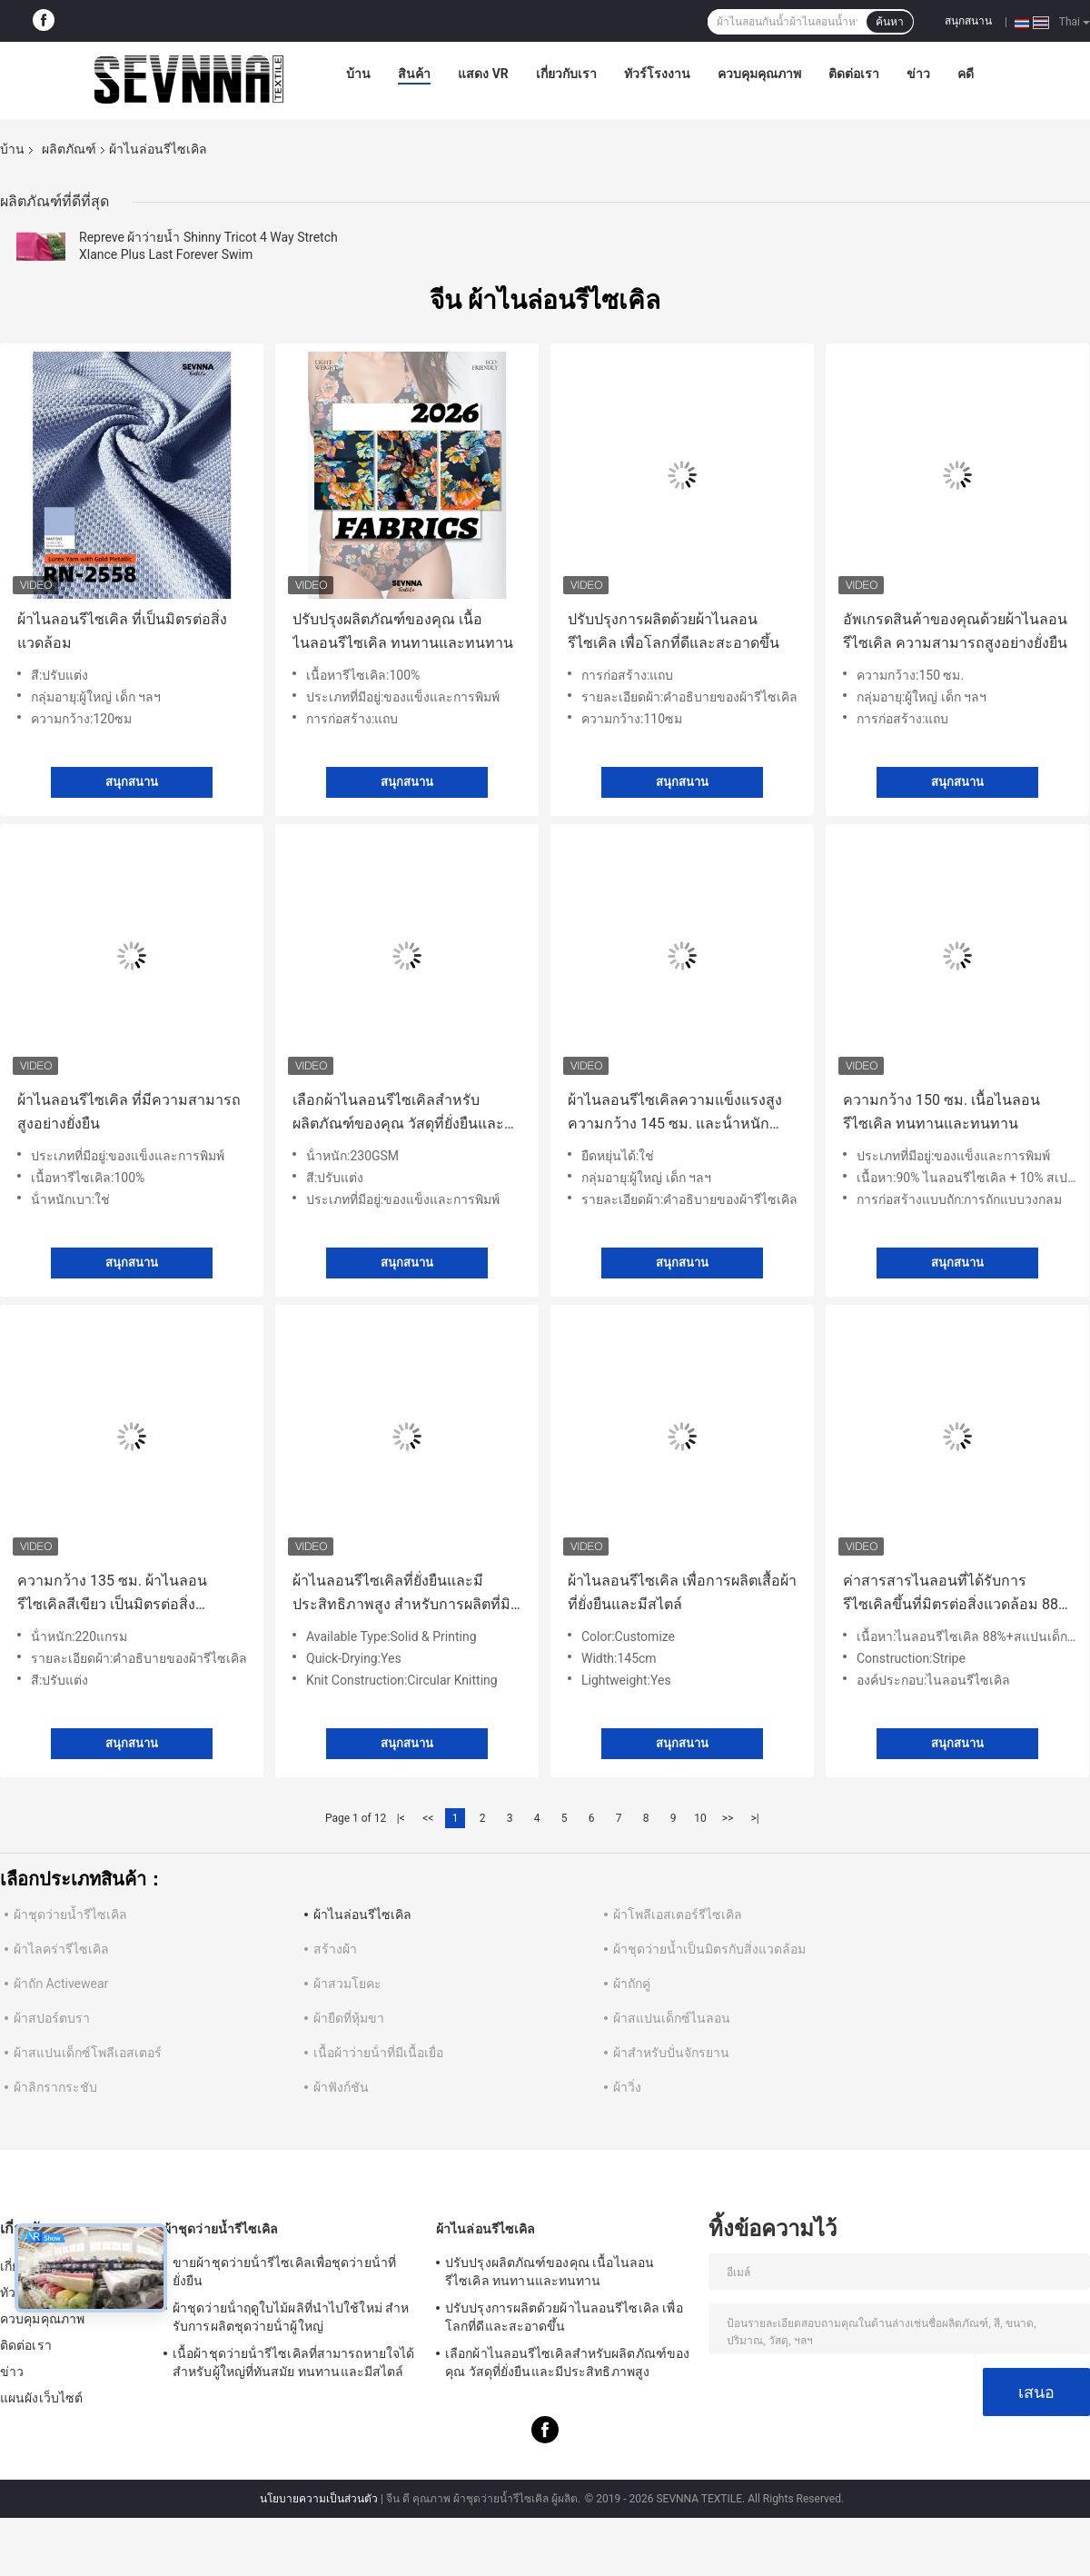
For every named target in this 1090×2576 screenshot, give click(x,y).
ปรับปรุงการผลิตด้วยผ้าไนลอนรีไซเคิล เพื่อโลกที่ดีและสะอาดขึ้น (673, 631)
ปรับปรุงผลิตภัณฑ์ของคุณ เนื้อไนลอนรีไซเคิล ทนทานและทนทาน (402, 631)
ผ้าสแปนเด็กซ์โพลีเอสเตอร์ (88, 2052)
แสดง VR (483, 73)
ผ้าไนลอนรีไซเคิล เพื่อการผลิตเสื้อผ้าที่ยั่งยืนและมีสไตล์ (682, 1592)
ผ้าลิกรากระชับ (55, 2087)
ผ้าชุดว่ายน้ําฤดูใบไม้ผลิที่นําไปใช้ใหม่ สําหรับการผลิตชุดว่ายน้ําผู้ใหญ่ (291, 2317)
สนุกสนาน (968, 21)
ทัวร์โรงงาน (657, 73)
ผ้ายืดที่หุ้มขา (348, 2018)
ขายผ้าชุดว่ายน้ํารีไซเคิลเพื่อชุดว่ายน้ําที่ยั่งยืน (284, 2271)
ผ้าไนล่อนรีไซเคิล (362, 1914)
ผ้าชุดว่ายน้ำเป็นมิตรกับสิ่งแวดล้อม (709, 1949)
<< (427, 1818)
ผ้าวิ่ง (627, 2087)
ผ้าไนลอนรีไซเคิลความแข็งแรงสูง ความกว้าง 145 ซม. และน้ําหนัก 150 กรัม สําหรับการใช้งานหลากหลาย (675, 1113)
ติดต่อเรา (853, 73)
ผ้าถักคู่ (631, 1983)
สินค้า (414, 73)
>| (754, 1818)
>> (728, 1818)
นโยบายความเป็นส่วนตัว (319, 2498)
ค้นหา (890, 21)
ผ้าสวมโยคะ (347, 1983)
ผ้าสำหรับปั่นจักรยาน (671, 2052)
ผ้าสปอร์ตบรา (52, 2018)
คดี (965, 73)
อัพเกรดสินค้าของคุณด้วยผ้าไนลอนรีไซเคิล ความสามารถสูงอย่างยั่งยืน (955, 631)
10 (700, 1818)
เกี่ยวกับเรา (566, 73)
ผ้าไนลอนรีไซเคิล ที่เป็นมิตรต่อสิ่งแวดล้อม (122, 631)
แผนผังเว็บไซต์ (41, 2398)
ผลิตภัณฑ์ (69, 149)
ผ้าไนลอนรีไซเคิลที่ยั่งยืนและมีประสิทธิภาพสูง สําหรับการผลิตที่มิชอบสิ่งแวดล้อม (401, 1594)
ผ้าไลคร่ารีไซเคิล (61, 1949)
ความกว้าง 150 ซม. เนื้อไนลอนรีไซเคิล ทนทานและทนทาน (941, 1111)
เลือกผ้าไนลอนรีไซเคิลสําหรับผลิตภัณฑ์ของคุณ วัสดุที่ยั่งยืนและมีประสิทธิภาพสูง (403, 1113)
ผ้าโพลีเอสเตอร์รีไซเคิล (677, 1914)
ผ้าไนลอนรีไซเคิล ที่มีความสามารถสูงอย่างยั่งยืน (129, 1111)
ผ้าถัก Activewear (61, 1983)
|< (401, 1818)
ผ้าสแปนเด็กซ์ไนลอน (671, 2018)
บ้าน (358, 73)
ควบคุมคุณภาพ (759, 73)
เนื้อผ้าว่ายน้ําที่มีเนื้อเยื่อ (378, 2052)
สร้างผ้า (335, 1949)
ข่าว (918, 73)
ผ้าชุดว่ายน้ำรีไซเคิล (70, 1914)
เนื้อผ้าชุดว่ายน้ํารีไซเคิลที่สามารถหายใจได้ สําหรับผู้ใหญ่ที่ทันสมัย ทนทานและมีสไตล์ (293, 2362)
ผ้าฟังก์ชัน (341, 2087)
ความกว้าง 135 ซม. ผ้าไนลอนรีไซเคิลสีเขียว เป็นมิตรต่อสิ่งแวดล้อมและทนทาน (112, 1594)
